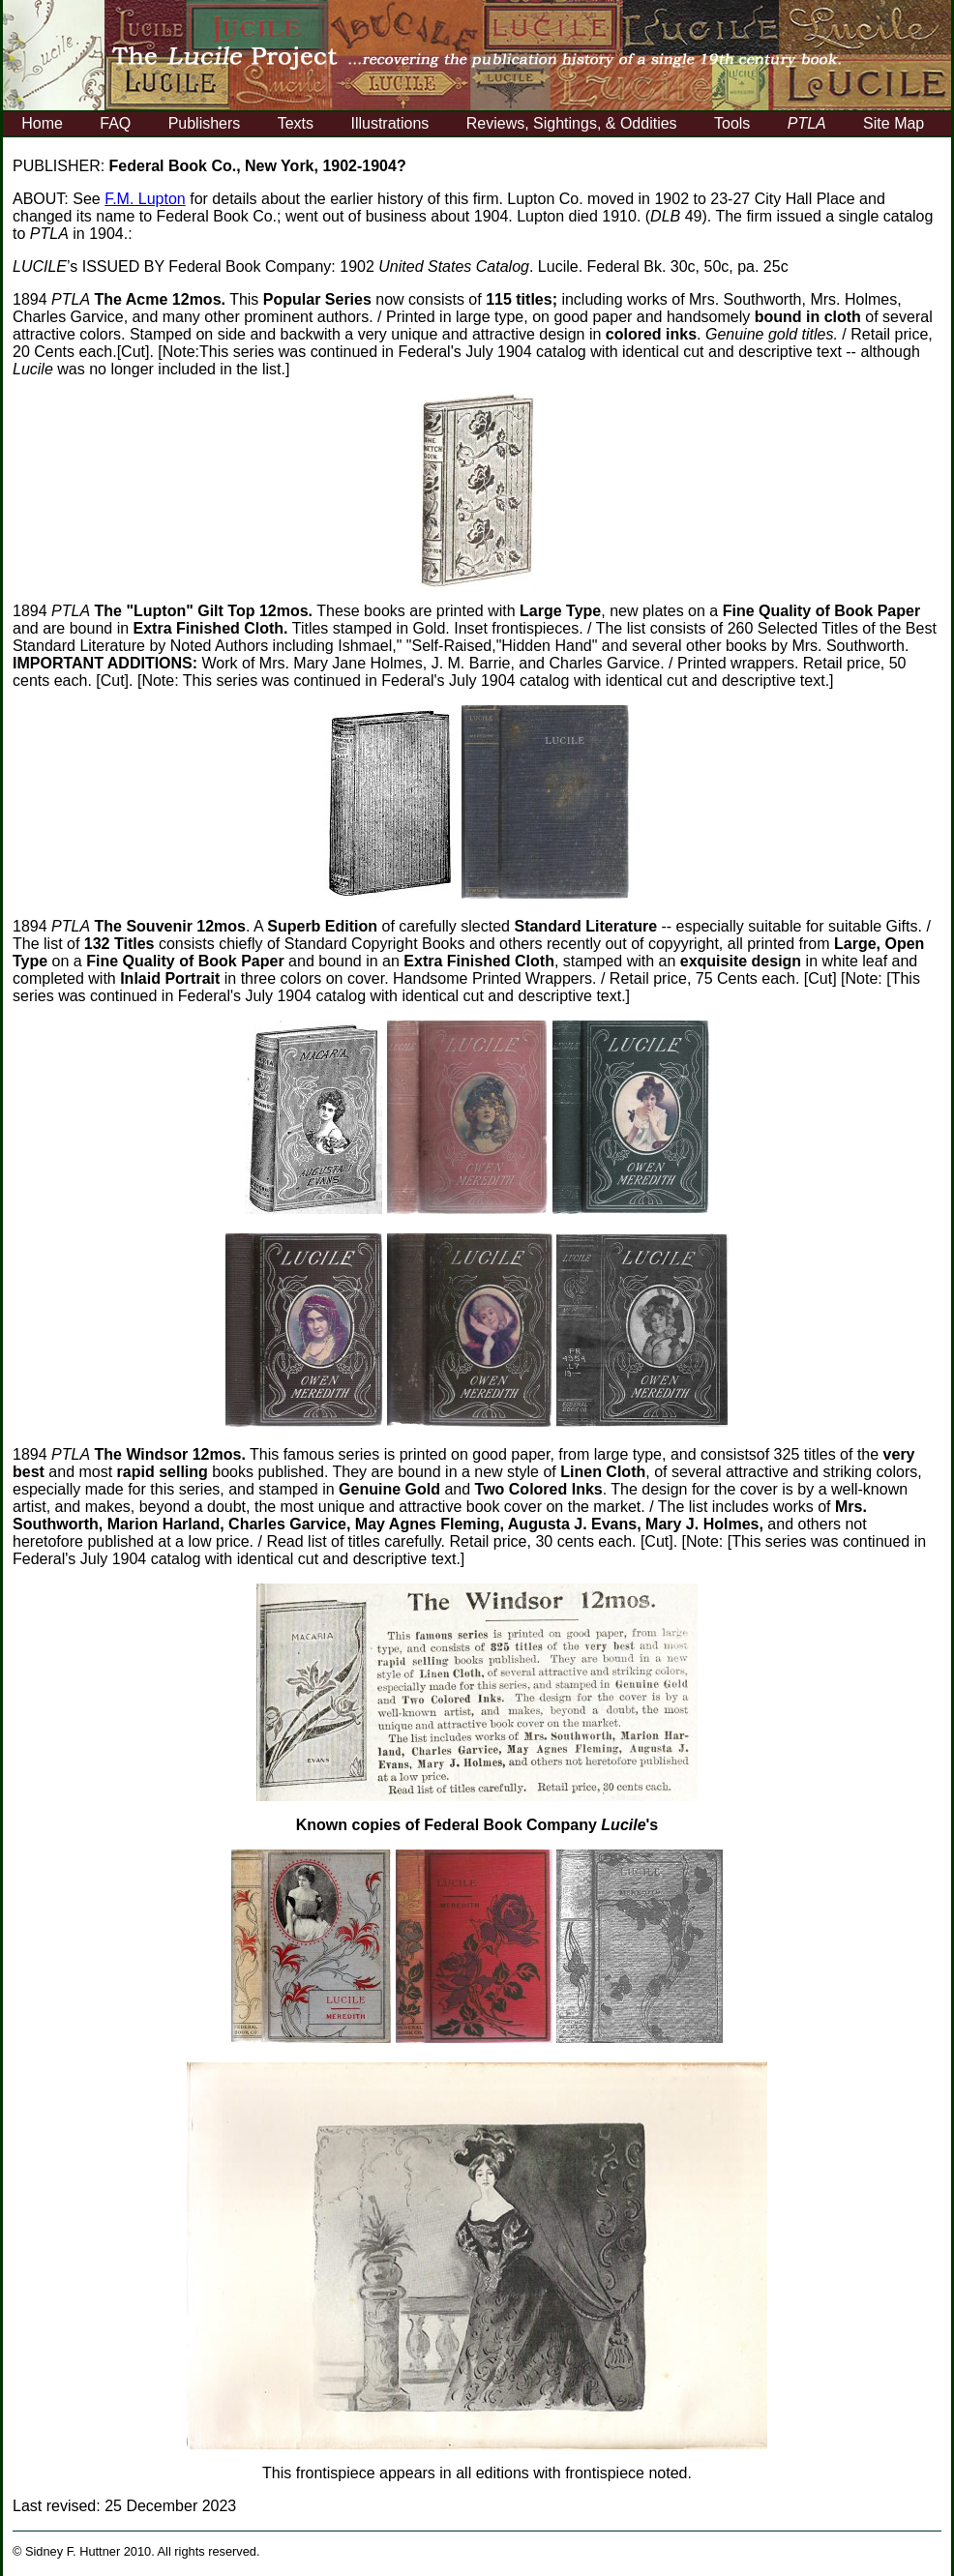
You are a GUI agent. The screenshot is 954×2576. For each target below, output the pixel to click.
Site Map (893, 123)
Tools (732, 123)
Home (42, 123)
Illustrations (389, 123)
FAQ (115, 123)
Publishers (204, 123)
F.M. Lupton (145, 199)
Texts (295, 123)
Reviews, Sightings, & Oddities (571, 123)
